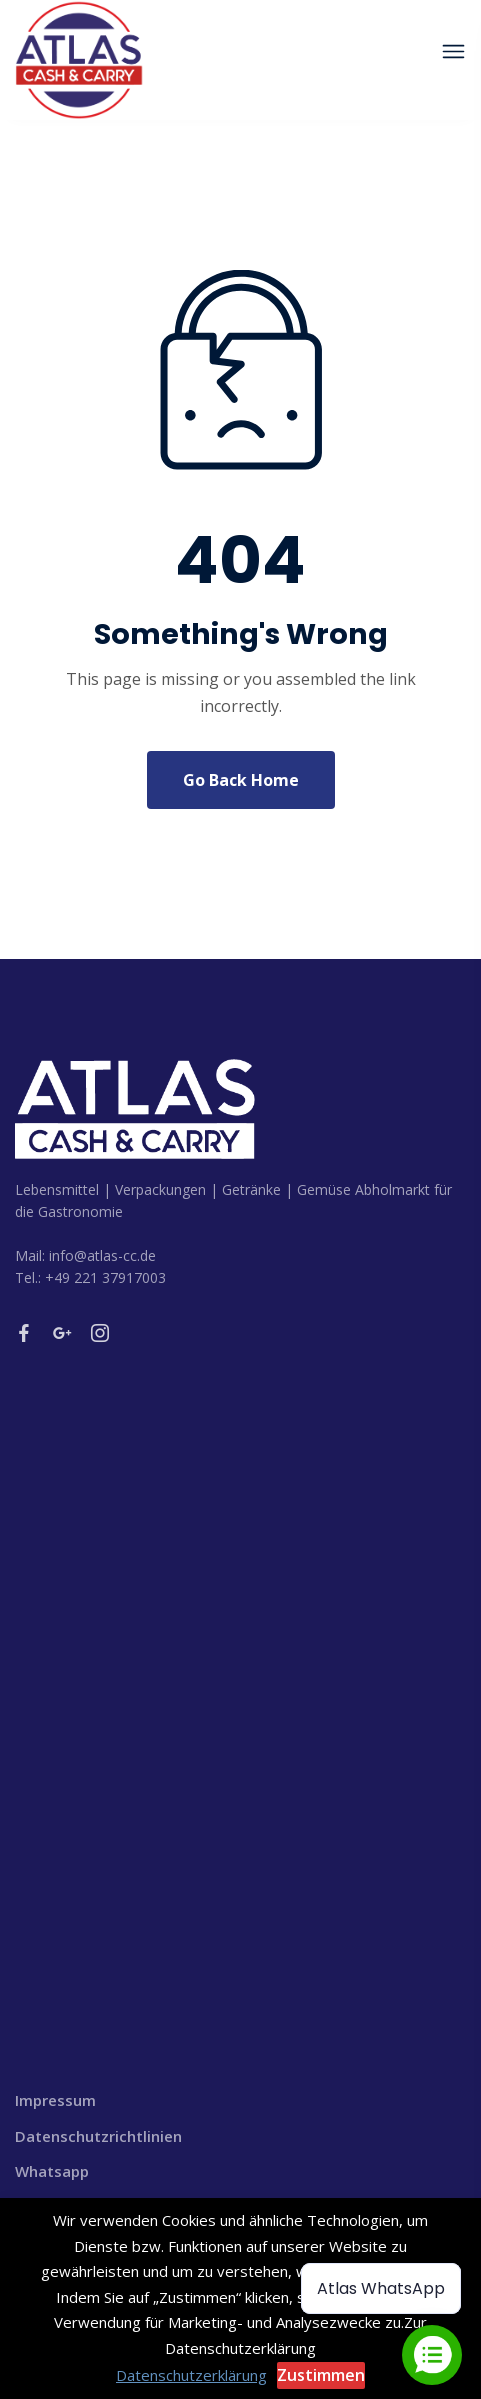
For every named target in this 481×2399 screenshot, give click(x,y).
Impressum (55, 2100)
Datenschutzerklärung (191, 2375)
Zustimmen (321, 2375)
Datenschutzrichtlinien (98, 2136)
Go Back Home (241, 780)
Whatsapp (52, 2171)
